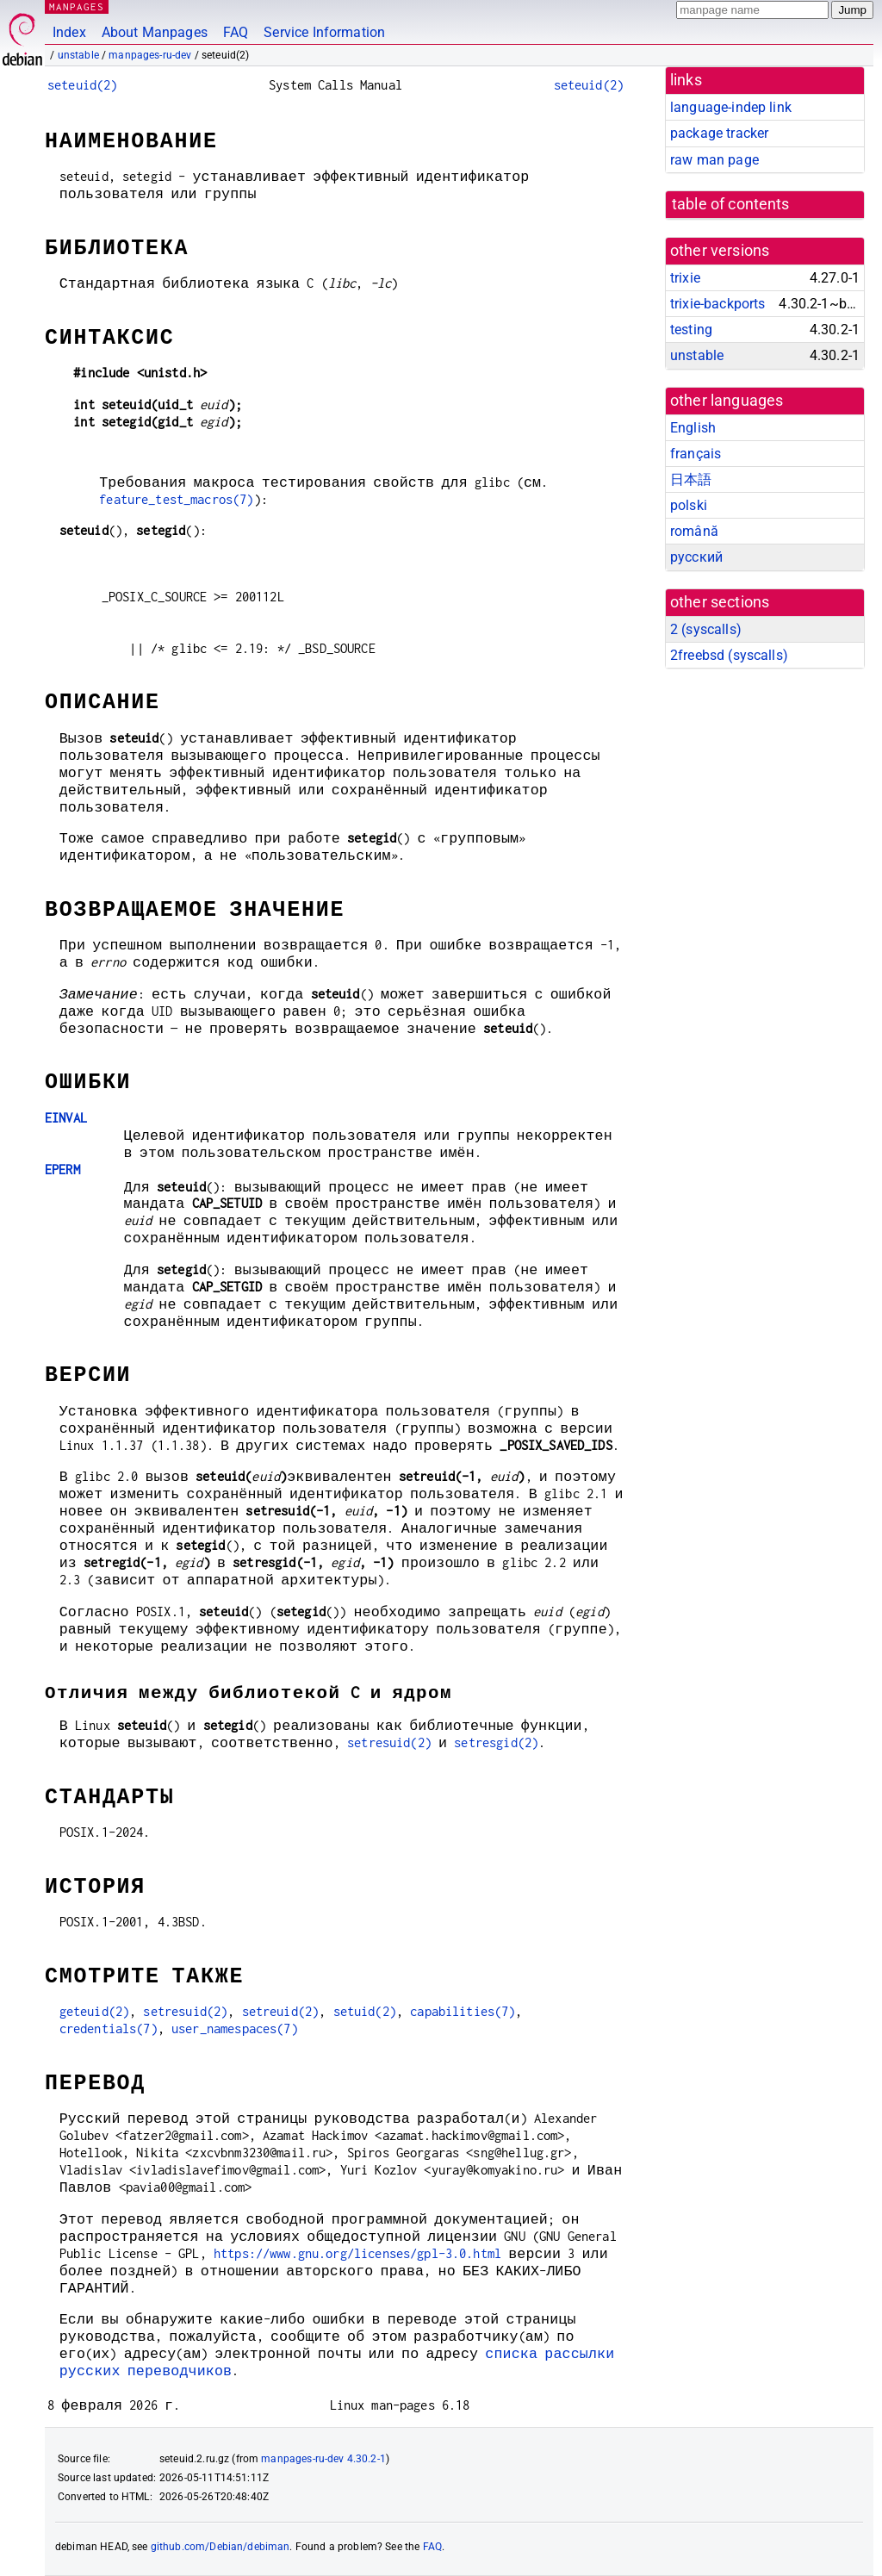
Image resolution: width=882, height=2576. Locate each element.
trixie (685, 278)
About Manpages (155, 32)
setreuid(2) (281, 2011)
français (695, 453)
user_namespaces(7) (234, 2028)
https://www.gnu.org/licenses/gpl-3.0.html (357, 2253)
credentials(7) (108, 2028)
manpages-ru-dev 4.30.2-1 (323, 2459)
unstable (78, 55)
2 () (706, 629)
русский (696, 557)
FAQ (235, 32)
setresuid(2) (389, 1742)
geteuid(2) (94, 2011)
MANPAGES (76, 6)
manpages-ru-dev (150, 55)
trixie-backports (717, 304)
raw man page (714, 160)
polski (688, 505)
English (693, 428)
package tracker (719, 133)
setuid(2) (364, 2011)
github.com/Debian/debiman (220, 2547)
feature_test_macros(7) (176, 499)
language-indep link (731, 107)
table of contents (731, 204)
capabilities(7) (462, 2011)
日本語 (690, 479)
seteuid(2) (82, 85)
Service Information (324, 32)
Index (69, 32)
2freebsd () (729, 655)
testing (691, 329)
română (694, 531)
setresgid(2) (496, 1742)
